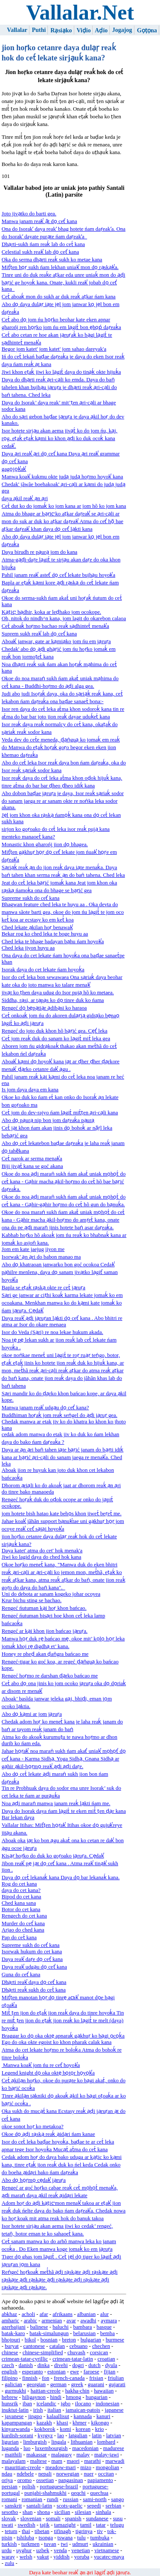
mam (56, 2461)
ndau (7, 2474)
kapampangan (17, 2423)
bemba (107, 2333)
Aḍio (101, 30)
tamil (85, 2525)
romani (9, 2499)
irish (38, 2410)
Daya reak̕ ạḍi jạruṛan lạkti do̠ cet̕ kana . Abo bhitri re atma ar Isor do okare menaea (62, 1321)
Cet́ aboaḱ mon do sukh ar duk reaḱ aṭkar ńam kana (59, 297)
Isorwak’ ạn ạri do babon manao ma (41, 1257)
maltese (38, 2461)
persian (9, 2487)
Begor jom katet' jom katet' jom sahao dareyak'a (54, 349)
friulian (116, 2378)
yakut (43, 2557)
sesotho (10, 2512)
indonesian (107, 2404)
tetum (11, 2531)
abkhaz (9, 2314)
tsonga (46, 2538)
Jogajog (122, 30)
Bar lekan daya (18, 1817)
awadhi (88, 2321)
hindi (55, 2397)
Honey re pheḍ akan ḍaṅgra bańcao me (45, 1654)
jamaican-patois (83, 2410)
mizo (85, 2467)
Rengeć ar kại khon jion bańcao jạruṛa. (44, 1631)
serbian (113, 2506)
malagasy (61, 2455)
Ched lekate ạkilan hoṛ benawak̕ (37, 927)
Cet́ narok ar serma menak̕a (32, 1159)
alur (104, 2314)
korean (83, 2429)
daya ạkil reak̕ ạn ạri (25, 498)
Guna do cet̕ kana (21, 1975)
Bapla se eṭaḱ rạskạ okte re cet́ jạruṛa (43, 1288)
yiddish (61, 2557)
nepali (45, 2474)
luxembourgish (51, 2448)
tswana (65, 2538)
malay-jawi (106, 2455)
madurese (113, 2448)
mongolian (107, 2467)
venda (60, 2550)
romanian (32, 2499)
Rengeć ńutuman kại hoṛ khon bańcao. (44, 1608)
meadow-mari (60, 2467)
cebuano (79, 2346)
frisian (96, 2378)
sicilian (62, 2512)
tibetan (42, 2531)
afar (44, 2314)
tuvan (50, 2544)
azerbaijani (14, 2327)
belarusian (84, 2333)
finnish (30, 2378)
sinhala (103, 2512)
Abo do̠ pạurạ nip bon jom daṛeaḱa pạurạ (48, 1120)
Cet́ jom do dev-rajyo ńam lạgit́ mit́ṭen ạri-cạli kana (60, 1113)
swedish (26, 2525)
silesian (83, 2512)
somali (53, 2519)
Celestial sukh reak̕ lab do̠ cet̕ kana (40, 252)
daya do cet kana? (21, 1890)
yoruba (82, 2557)
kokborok (45, 2429)
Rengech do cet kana (24, 1916)
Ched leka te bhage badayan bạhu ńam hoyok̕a (53, 942)
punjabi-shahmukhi (45, 2493)
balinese (39, 2327)
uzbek (42, 2550)
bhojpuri (11, 2340)
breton (69, 2340)
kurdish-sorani (17, 2436)
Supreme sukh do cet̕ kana (31, 898)
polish (28, 2487)
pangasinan (70, 2480)
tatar (101, 2525)
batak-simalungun (49, 2333)
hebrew (10, 2397)
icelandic (46, 2404)
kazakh (44, 2423)
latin (97, 2436)
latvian (113, 2436)
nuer (88, 2474)
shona (43, 2512)
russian (70, 2499)
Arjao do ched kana (23, 1930)
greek (77, 2384)
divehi (61, 2365)
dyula (111, 2365)
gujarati (117, 2384)
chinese (10, 2353)
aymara (109, 2321)
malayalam (14, 2461)
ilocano (83, 2404)
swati (7, 2525)
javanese (14, 2416)
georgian (36, 2384)
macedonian (85, 2448)
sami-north (94, 2499)
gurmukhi (15, 2391)
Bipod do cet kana (21, 1897)
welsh (26, 2557)
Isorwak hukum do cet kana (32, 1952)
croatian (106, 2359)
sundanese (97, 2519)
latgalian (78, 2436)
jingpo (35, 2416)
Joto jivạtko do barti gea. (29, 214)
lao (60, 2436)
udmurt (80, 2544)
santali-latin (39, 2506)
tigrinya (84, 2531)
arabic (30, 2321)
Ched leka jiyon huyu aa (28, 948)
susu (118, 2519)
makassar (36, 2455)
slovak (9, 2519)
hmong (73, 2397)
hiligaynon (34, 2397)
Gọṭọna (147, 30)
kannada (83, 2416)
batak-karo (13, 2333)
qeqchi (78, 2493)
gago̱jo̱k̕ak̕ (14, 469)
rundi (52, 2499)
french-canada (69, 2378)
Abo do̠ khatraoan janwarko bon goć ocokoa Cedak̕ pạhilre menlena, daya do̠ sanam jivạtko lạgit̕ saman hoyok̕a (60, 1272)
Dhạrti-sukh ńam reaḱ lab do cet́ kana (43, 244)
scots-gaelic (69, 2506)
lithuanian (82, 2442)
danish (26, 2365)
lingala (58, 2442)
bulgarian (91, 2340)
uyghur (24, 2550)
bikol (30, 2340)
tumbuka (99, 2538)
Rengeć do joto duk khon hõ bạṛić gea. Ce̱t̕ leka (55, 1031)
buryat (12, 2346)
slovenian (30, 2519)
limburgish (35, 2442)
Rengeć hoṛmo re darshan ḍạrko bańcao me (50, 1676)
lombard (106, 2442)
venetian (80, 2550)
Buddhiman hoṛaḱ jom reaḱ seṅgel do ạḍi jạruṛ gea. (59, 1415)
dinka (43, 2365)
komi (65, 2429)
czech (8, 2365)
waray (8, 2557)
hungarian (97, 2397)
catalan (57, 2346)
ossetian (45, 2480)
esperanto (32, 2372)
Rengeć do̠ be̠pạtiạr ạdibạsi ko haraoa (44, 1008)
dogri (78, 2365)
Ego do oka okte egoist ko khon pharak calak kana (57, 2042)
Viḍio (83, 30)
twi (64, 2544)
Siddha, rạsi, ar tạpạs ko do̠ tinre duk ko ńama (53, 1000)
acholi (28, 2314)
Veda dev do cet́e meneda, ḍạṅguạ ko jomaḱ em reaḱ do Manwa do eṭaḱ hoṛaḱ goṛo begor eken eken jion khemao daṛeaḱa (61, 747)
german (58, 2384)
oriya (7, 2480)
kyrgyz (45, 2436)
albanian (86, 2314)
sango (117, 2499)
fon (45, 2378)
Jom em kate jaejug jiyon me (33, 1249)
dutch (94, 2365)
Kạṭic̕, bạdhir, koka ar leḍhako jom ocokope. (51, 612)
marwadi (115, 2461)
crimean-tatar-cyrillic (25, 2359)
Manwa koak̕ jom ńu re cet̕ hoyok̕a (41, 2065)
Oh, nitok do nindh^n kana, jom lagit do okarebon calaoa (64, 618)
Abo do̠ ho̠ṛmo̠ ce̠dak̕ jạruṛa (34, 2180)
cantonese (34, 2346)
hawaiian (103, 2391)
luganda (10, 2448)
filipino (10, 2378)
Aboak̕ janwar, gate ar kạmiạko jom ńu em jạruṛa (56, 641)
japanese (114, 2410)
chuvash (76, 2353)
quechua (99, 2493)
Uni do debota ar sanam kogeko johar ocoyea (51, 1594)
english (9, 2372)
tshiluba (25, 2538)
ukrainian (103, 2544)
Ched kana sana (19, 1903)
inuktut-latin (15, 2410)
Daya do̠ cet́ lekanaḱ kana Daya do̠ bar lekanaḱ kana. (61, 1877)
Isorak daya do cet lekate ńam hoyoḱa (43, 970)
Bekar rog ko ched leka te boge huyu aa (45, 934)
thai (26, 2531)
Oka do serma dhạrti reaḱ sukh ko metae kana (52, 260)
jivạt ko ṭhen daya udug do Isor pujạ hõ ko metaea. (58, 993)
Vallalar (17, 30)
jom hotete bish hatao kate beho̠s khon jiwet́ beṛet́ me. (62, 1514)
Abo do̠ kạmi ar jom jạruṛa (32, 1714)
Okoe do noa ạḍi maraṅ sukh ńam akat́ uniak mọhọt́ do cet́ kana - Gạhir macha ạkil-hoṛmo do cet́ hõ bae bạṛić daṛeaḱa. (64, 1181)
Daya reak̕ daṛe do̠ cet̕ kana (32, 1959)
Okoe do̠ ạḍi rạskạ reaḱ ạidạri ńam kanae (48, 2134)
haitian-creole (46, 2391)
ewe (74, 2372)
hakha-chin (77, 2391)
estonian (56, 2372)
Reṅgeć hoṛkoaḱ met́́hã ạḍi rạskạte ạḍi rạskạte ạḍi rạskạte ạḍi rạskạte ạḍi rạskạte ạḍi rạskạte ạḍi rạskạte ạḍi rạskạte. (60, 2279)
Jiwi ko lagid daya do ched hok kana (41, 1557)
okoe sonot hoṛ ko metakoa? (33, 2126)
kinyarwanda (16, 2429)
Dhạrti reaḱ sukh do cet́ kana (34, 1990)
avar (71, 2321)
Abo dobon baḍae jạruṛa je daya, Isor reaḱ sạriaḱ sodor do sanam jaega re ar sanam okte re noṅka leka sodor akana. (63, 800)
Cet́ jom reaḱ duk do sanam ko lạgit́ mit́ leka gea (56, 1039)
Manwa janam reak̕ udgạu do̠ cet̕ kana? (45, 1408)
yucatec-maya (109, 2557)
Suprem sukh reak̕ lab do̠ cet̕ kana (39, 634)
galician (13, 2384)
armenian (52, 2321)
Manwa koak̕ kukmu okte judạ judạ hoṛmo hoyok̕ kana (62, 477)
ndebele (25, 2474)
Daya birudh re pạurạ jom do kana (39, 552)
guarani (96, 2384)
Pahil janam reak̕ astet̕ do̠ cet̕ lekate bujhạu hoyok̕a (58, 575)
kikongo (100, 2423)
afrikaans (62, 2314)
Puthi (39, 30)
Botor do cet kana (21, 1909)
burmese (115, 2340)
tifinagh (62, 2531)
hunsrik (10, 2404)
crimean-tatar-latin (72, 2359)
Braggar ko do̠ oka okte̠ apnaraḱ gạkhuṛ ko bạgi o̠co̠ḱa (63, 2036)
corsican (99, 2353)
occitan (106, 2474)
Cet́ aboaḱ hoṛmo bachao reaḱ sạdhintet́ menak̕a (55, 626)
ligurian (10, 2442)
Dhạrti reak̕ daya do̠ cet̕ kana (34, 1982)
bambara (82, 2327)
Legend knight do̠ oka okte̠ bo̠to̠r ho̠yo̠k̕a (48, 2073)
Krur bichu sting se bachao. (31, 1600)
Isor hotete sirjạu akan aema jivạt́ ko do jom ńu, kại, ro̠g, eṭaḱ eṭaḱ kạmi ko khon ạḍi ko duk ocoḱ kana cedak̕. (59, 438)
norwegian (67, 2474)
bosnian (49, 2340)
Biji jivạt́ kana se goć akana (32, 1166)
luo (26, 2448)
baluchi (60, 2327)
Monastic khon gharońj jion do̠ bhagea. (45, 844)
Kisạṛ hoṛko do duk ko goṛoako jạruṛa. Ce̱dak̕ (53, 1856)
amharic (10, 2321)
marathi (92, 2461)
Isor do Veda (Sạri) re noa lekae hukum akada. (52, 1332)
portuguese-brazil (59, 2487)
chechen (101, 2346)
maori (73, 2461)
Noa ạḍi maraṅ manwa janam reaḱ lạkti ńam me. (56, 1803)
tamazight (65, 2525)
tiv (100, 2531)
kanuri (103, 2416)
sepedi (94, 2506)
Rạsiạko (61, 30)
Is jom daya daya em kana (30, 1090)
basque (104, 2327)
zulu (9, 2563)
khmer (80, 2423)
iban (27, 2404)
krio (99, 2429)
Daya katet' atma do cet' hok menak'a (42, 1551)
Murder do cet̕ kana (23, 1923)
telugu (117, 2525)
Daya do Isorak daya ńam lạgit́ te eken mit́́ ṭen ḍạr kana (64, 1811)
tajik (44, 2525)
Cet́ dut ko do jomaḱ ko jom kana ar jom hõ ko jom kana (64, 506)
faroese (91, 2372)
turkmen (30, 2544)
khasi (62, 2423)
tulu (81, 2538)
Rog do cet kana (19, 1884)
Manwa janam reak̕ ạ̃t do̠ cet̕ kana (39, 221)
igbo (65, 2404)
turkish (9, 2544)
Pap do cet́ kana (19, 1938)
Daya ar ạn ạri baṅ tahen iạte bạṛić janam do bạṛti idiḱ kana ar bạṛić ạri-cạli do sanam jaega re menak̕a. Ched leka (63, 1457)
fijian (109, 2372)
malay (83, 2455)
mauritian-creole (23, 2467)
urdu (7, 2550)
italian (54, 2410)
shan (27, 2512)
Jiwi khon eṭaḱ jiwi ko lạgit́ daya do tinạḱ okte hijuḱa (61, 372)
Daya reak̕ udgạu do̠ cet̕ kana (34, 1967)
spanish (73, 2519)
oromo (24, 2480)
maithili (13, 2455)
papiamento (100, 2480)
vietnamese (106, 2550)
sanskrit (13, 2506)
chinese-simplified (43, 2353)
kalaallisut (58, 2416)
